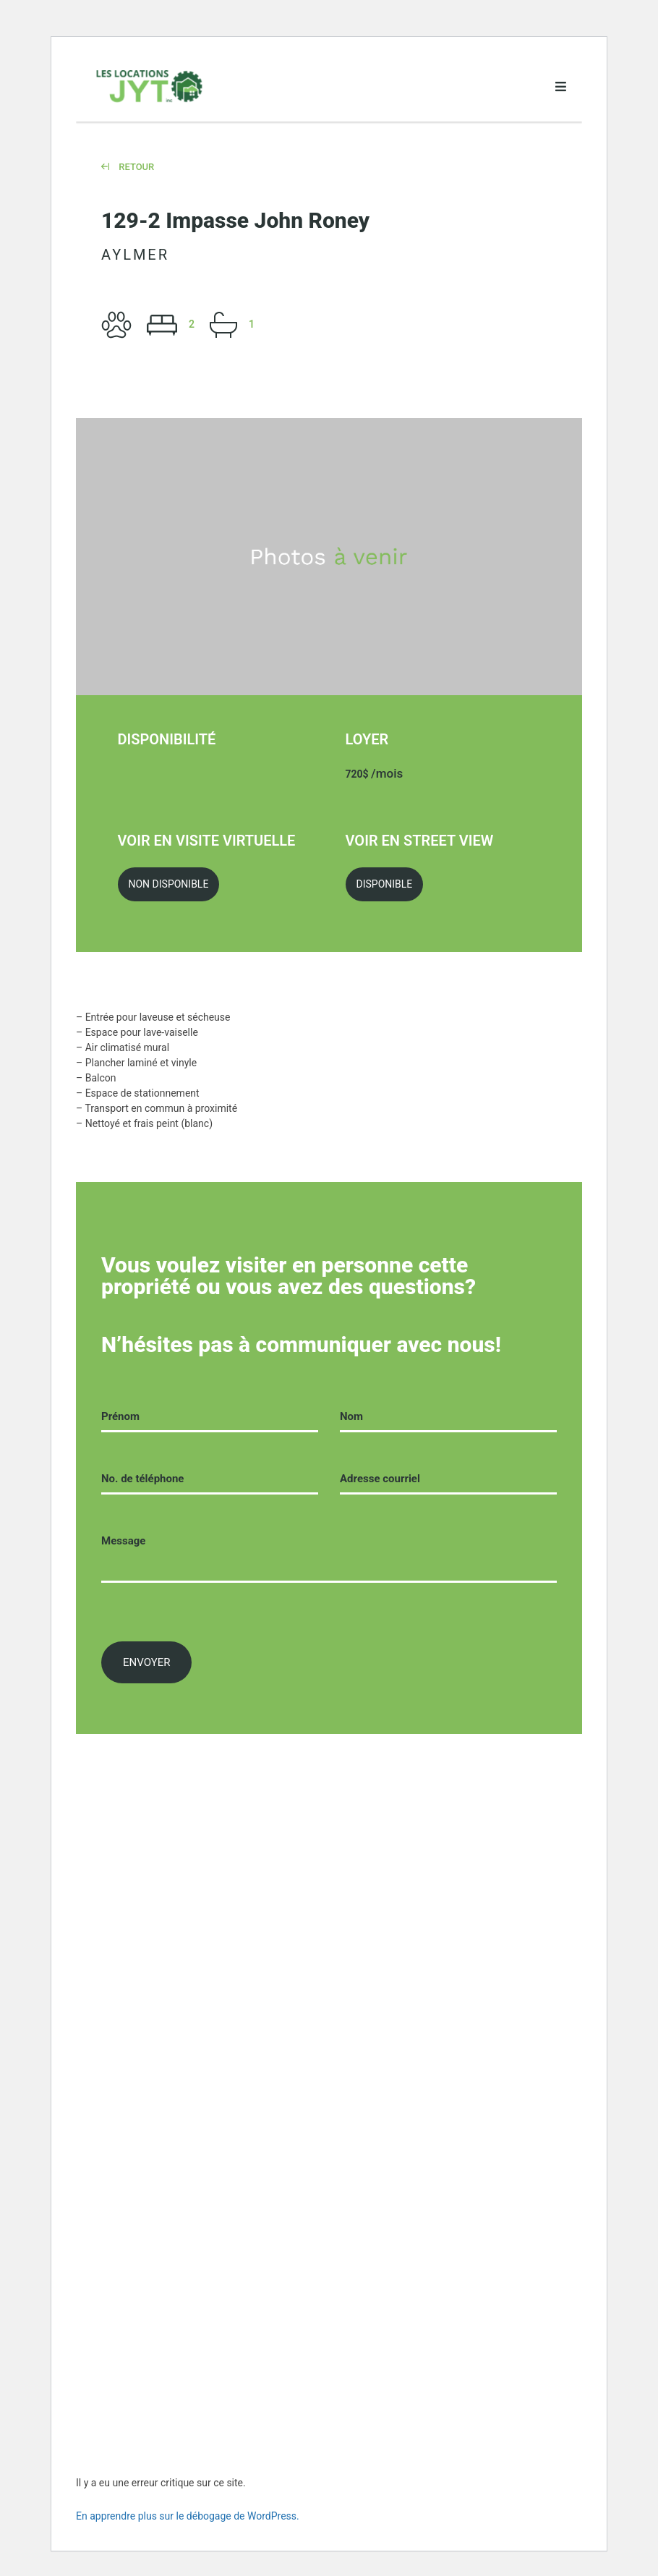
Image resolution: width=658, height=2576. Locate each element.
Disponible (384, 884)
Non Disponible (169, 884)
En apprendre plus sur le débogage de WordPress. (187, 2516)
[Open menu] (560, 87)
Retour (127, 166)
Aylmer (135, 254)
